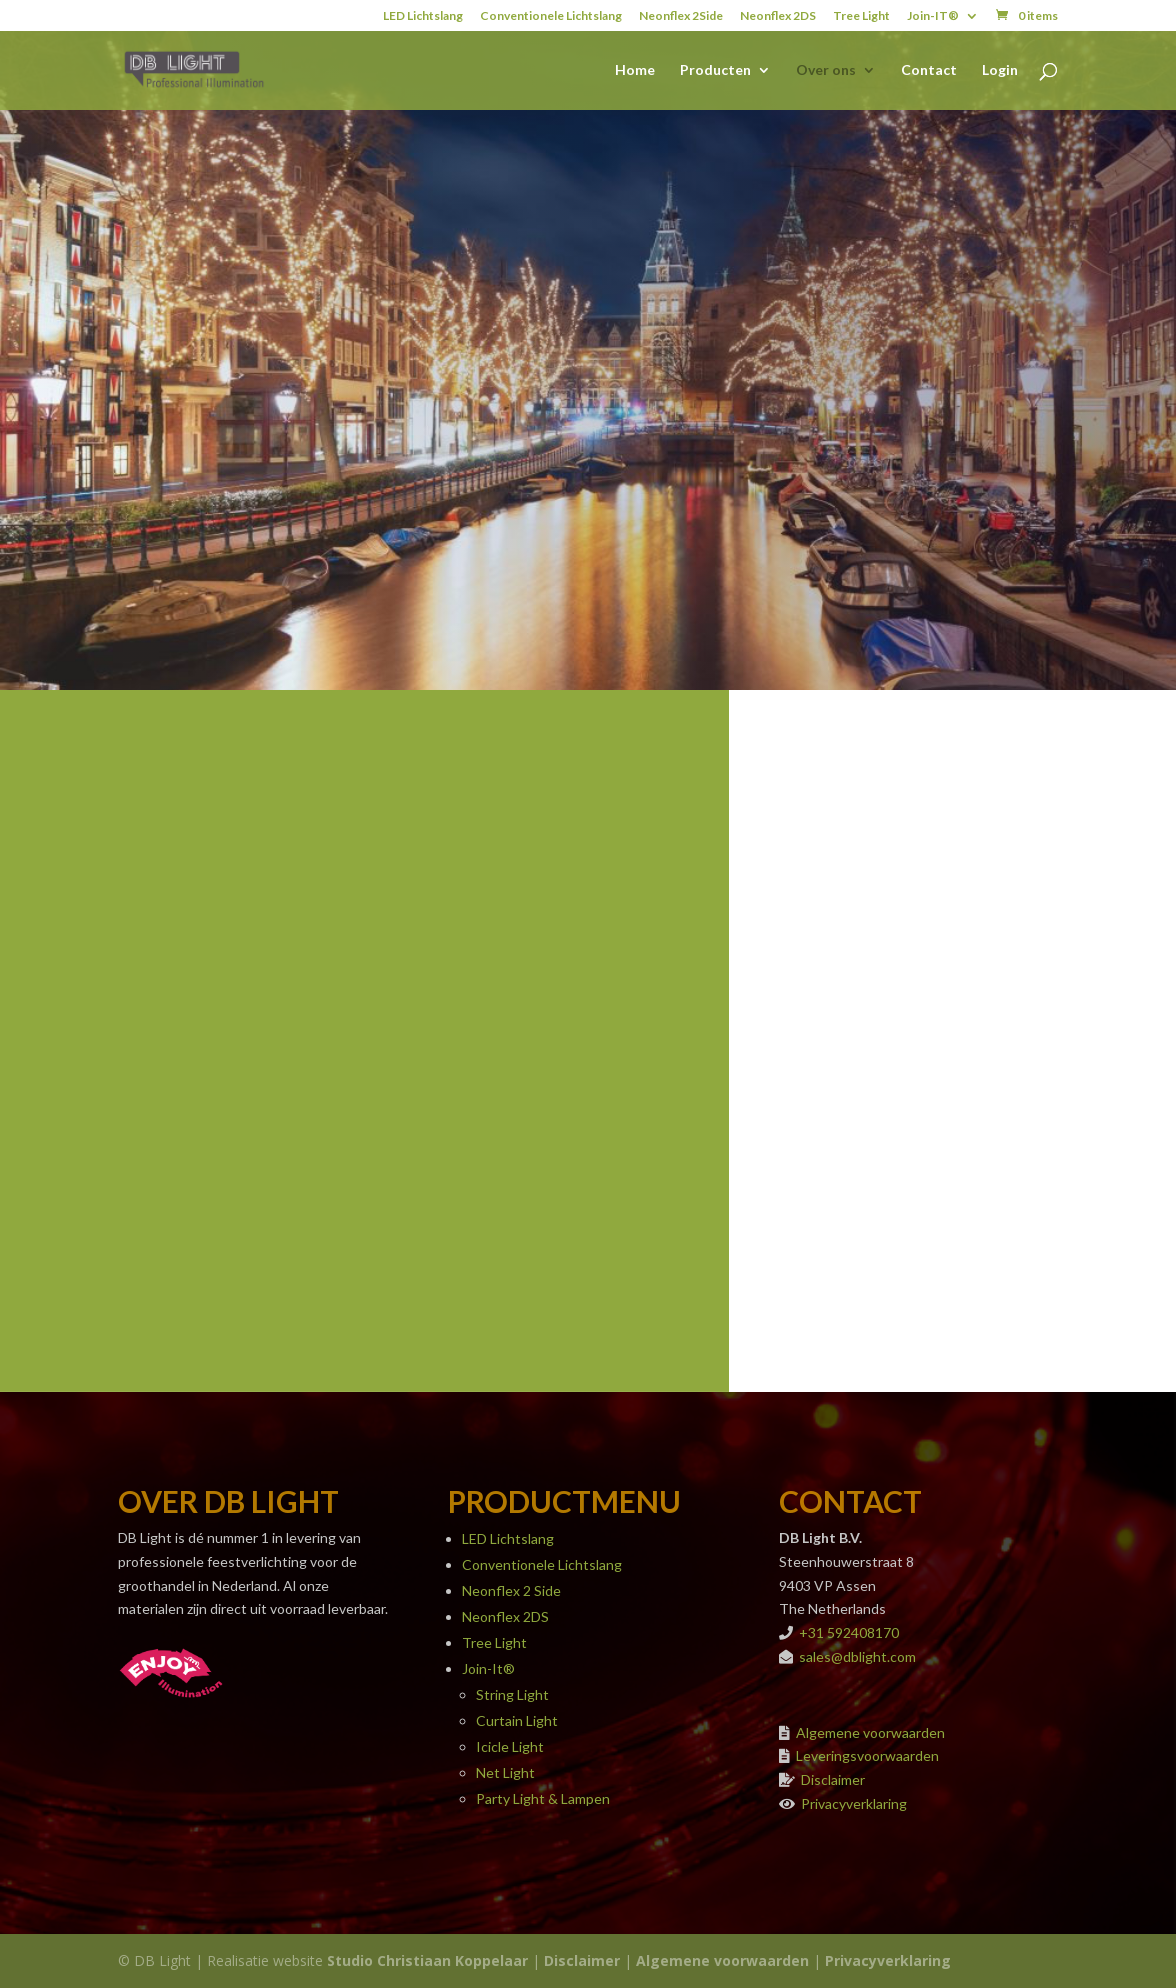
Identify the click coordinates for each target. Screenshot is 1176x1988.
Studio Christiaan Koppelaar (427, 1960)
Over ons (826, 70)
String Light (512, 1694)
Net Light (505, 1772)
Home (635, 70)
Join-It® (488, 1668)
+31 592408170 (849, 1632)
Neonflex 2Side (681, 16)
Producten (715, 70)
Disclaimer (833, 1779)
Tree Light (861, 16)
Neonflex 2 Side (511, 1590)
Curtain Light (517, 1720)
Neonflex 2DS (778, 16)
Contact (929, 70)
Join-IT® (933, 16)
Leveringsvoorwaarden (867, 1755)
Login (1000, 70)
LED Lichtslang (423, 16)
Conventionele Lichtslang (551, 16)
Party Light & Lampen (543, 1798)
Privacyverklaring (854, 1803)
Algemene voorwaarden (870, 1732)
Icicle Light (510, 1746)
